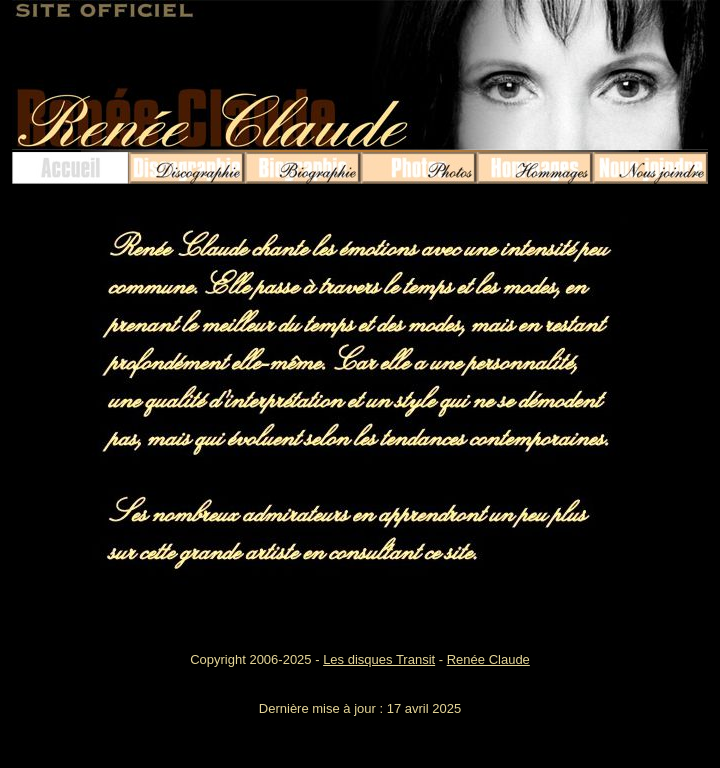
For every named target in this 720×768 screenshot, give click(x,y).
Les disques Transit (379, 659)
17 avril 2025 (424, 708)
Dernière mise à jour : (323, 708)
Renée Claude (488, 659)
